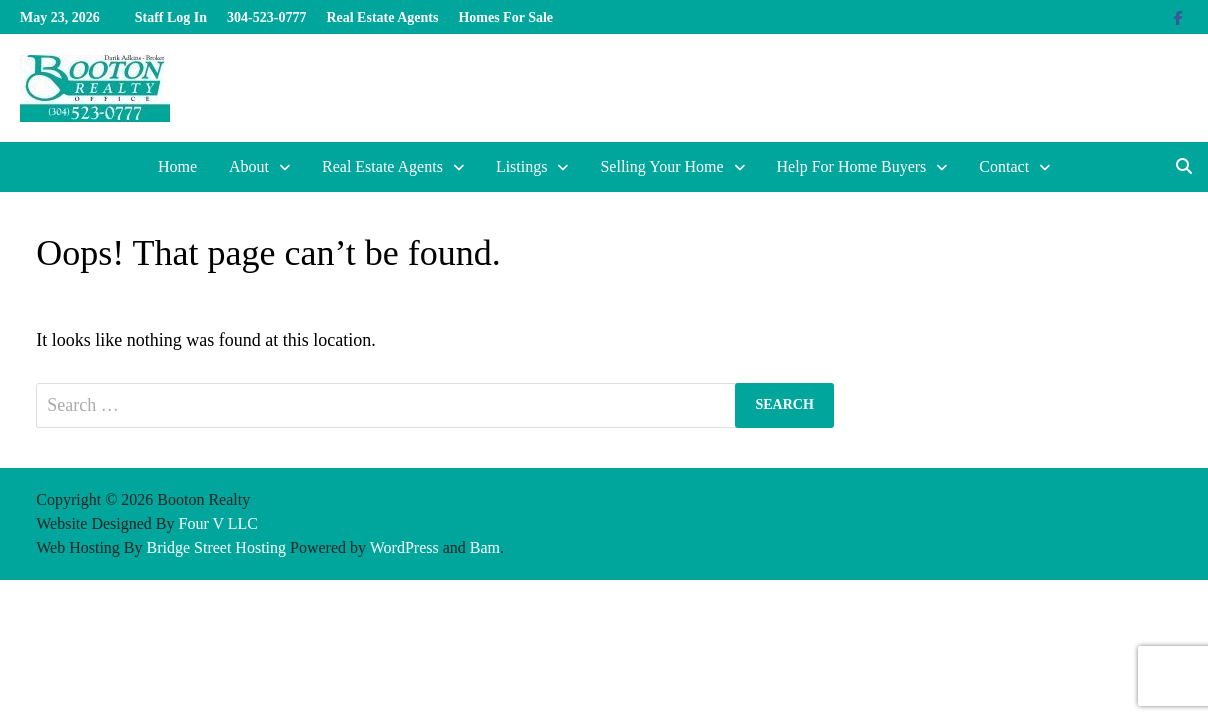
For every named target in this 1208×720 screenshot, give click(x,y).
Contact (1004, 166)
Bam (485, 547)
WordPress (404, 547)
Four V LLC (217, 523)
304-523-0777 (266, 17)
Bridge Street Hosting (217, 547)
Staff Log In (171, 17)
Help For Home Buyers (852, 166)
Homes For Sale (505, 17)
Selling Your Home (661, 166)
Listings (522, 166)
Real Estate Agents (382, 17)
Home (177, 166)
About (249, 166)
